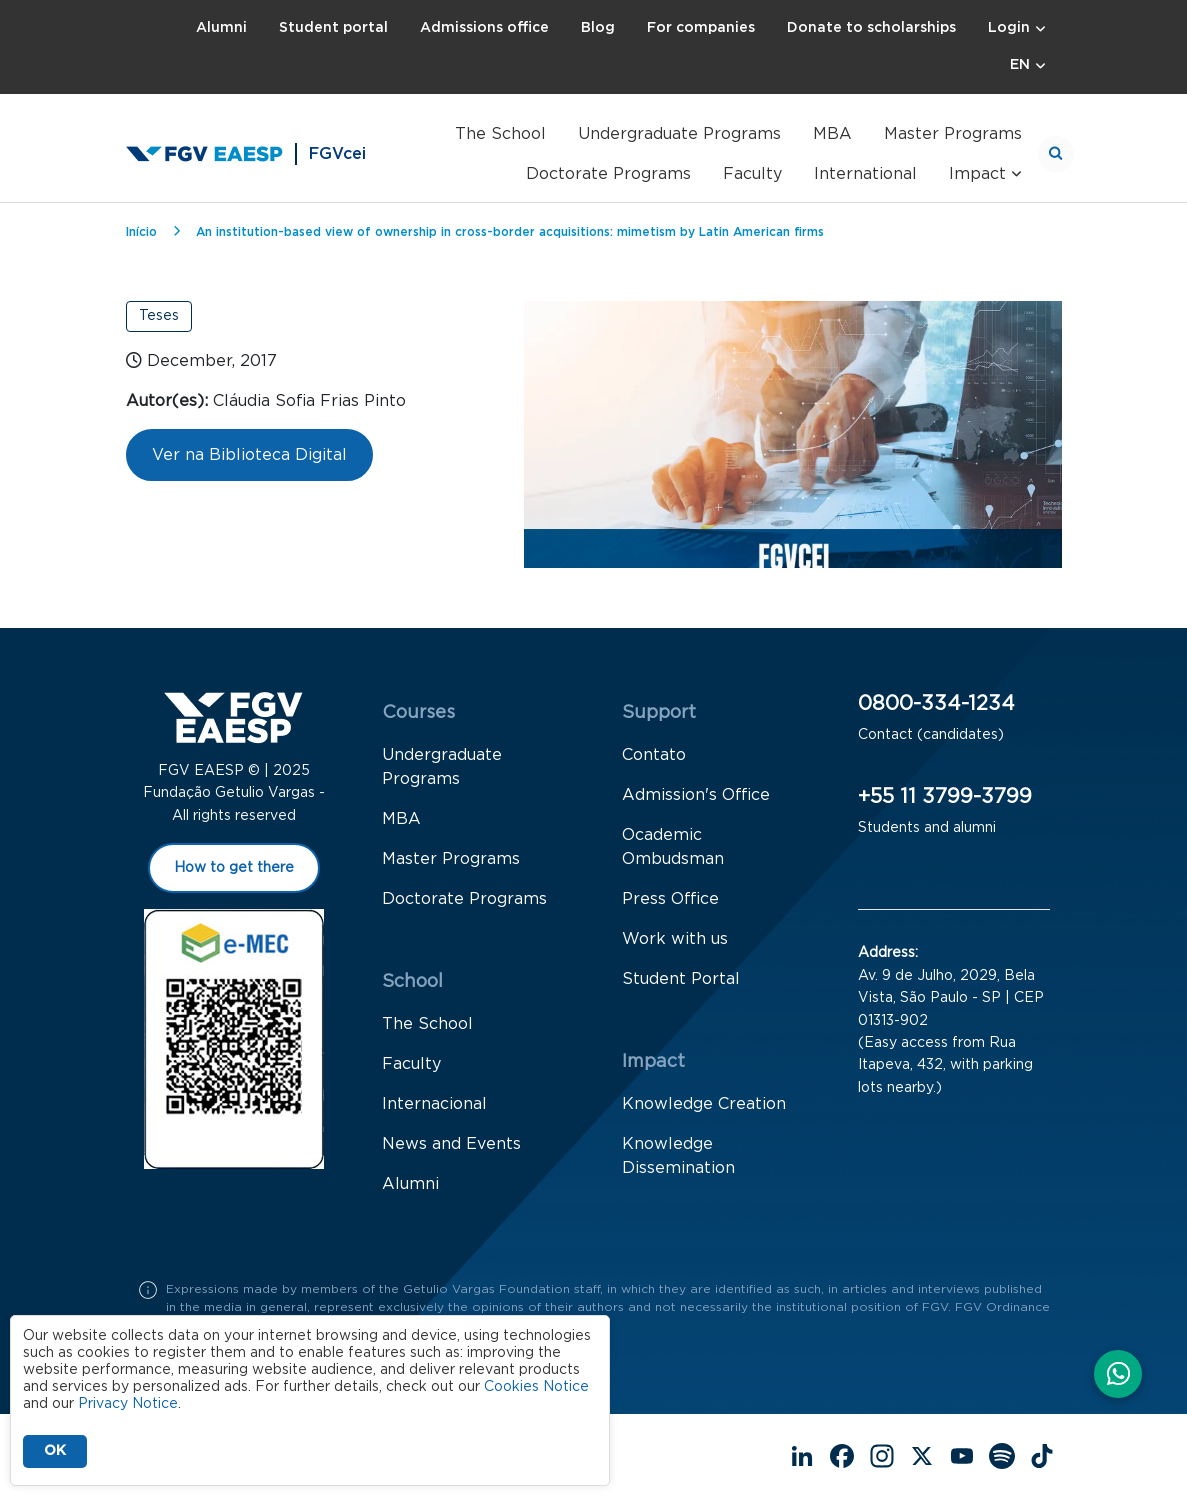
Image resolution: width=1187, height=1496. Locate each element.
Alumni (221, 28)
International (865, 174)
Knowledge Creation (704, 1104)
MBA (832, 134)
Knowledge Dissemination (678, 1156)
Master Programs (953, 134)
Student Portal (681, 979)
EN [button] (1020, 65)
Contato (654, 755)
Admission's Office (696, 795)
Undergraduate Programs (679, 134)
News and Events (451, 1144)
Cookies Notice (536, 1387)
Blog (598, 28)
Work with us (675, 939)
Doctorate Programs (608, 174)
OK (55, 1451)
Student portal (333, 28)
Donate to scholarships (871, 28)
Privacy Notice (128, 1404)
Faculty (752, 174)
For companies (701, 28)
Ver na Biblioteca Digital (249, 455)
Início (141, 232)
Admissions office (484, 28)
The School (500, 134)
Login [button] (1009, 28)
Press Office (670, 899)
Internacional (434, 1104)
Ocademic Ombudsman (673, 847)
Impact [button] (977, 174)
